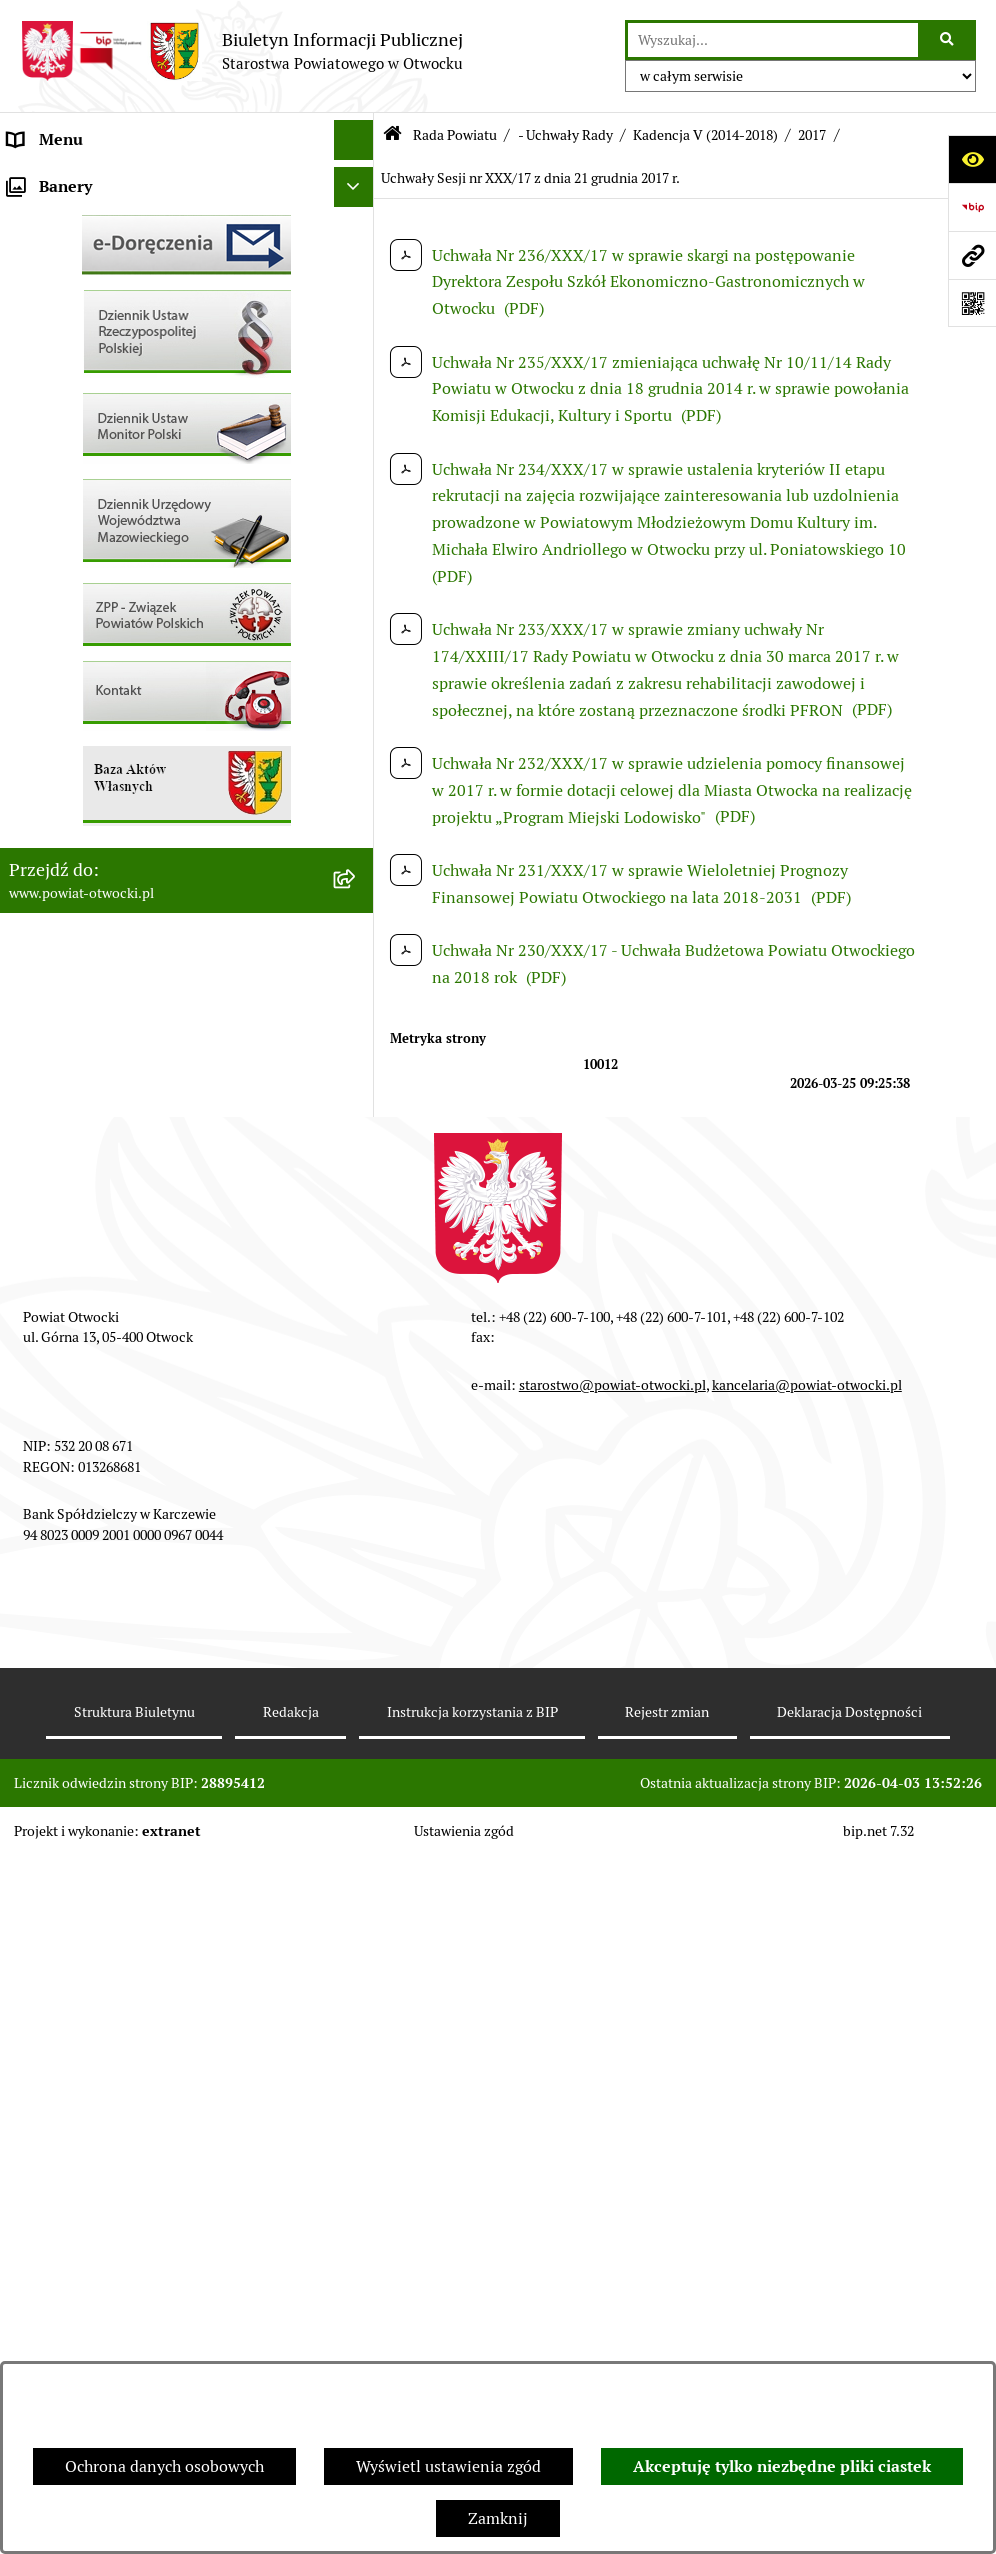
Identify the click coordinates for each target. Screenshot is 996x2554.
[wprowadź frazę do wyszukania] (773, 40)
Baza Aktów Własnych (86, 1043)
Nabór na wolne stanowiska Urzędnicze (149, 699)
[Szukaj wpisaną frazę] (948, 40)
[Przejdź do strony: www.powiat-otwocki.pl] (972, 255)
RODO (30, 419)
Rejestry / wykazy (70, 659)
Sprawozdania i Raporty (93, 619)
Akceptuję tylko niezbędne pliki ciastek (782, 2466)
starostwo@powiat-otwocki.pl (612, 2085)
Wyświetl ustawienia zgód (448, 2466)
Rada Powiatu (57, 179)
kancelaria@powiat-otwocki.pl (807, 2085)
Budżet (33, 939)
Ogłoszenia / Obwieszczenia (108, 539)
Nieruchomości (61, 739)
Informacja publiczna (84, 459)
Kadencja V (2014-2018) (705, 135)
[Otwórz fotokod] (972, 303)
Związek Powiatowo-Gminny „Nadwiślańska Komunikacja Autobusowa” (167, 991)
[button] (357, 260)
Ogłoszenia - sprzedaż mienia (113, 579)
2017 (812, 135)
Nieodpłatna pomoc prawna (107, 379)
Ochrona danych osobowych (164, 2466)
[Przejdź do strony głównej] (241, 51)
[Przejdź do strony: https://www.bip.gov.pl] (972, 207)
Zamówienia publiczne (89, 779)
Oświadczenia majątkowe (98, 899)
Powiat (33, 339)
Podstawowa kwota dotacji (103, 819)
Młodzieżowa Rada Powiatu (106, 259)
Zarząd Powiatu (64, 219)
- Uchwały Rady (565, 135)
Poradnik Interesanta (84, 299)
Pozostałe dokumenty (85, 499)
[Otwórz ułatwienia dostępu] (972, 159)
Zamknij (498, 2518)
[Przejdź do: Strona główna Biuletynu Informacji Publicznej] (392, 135)
